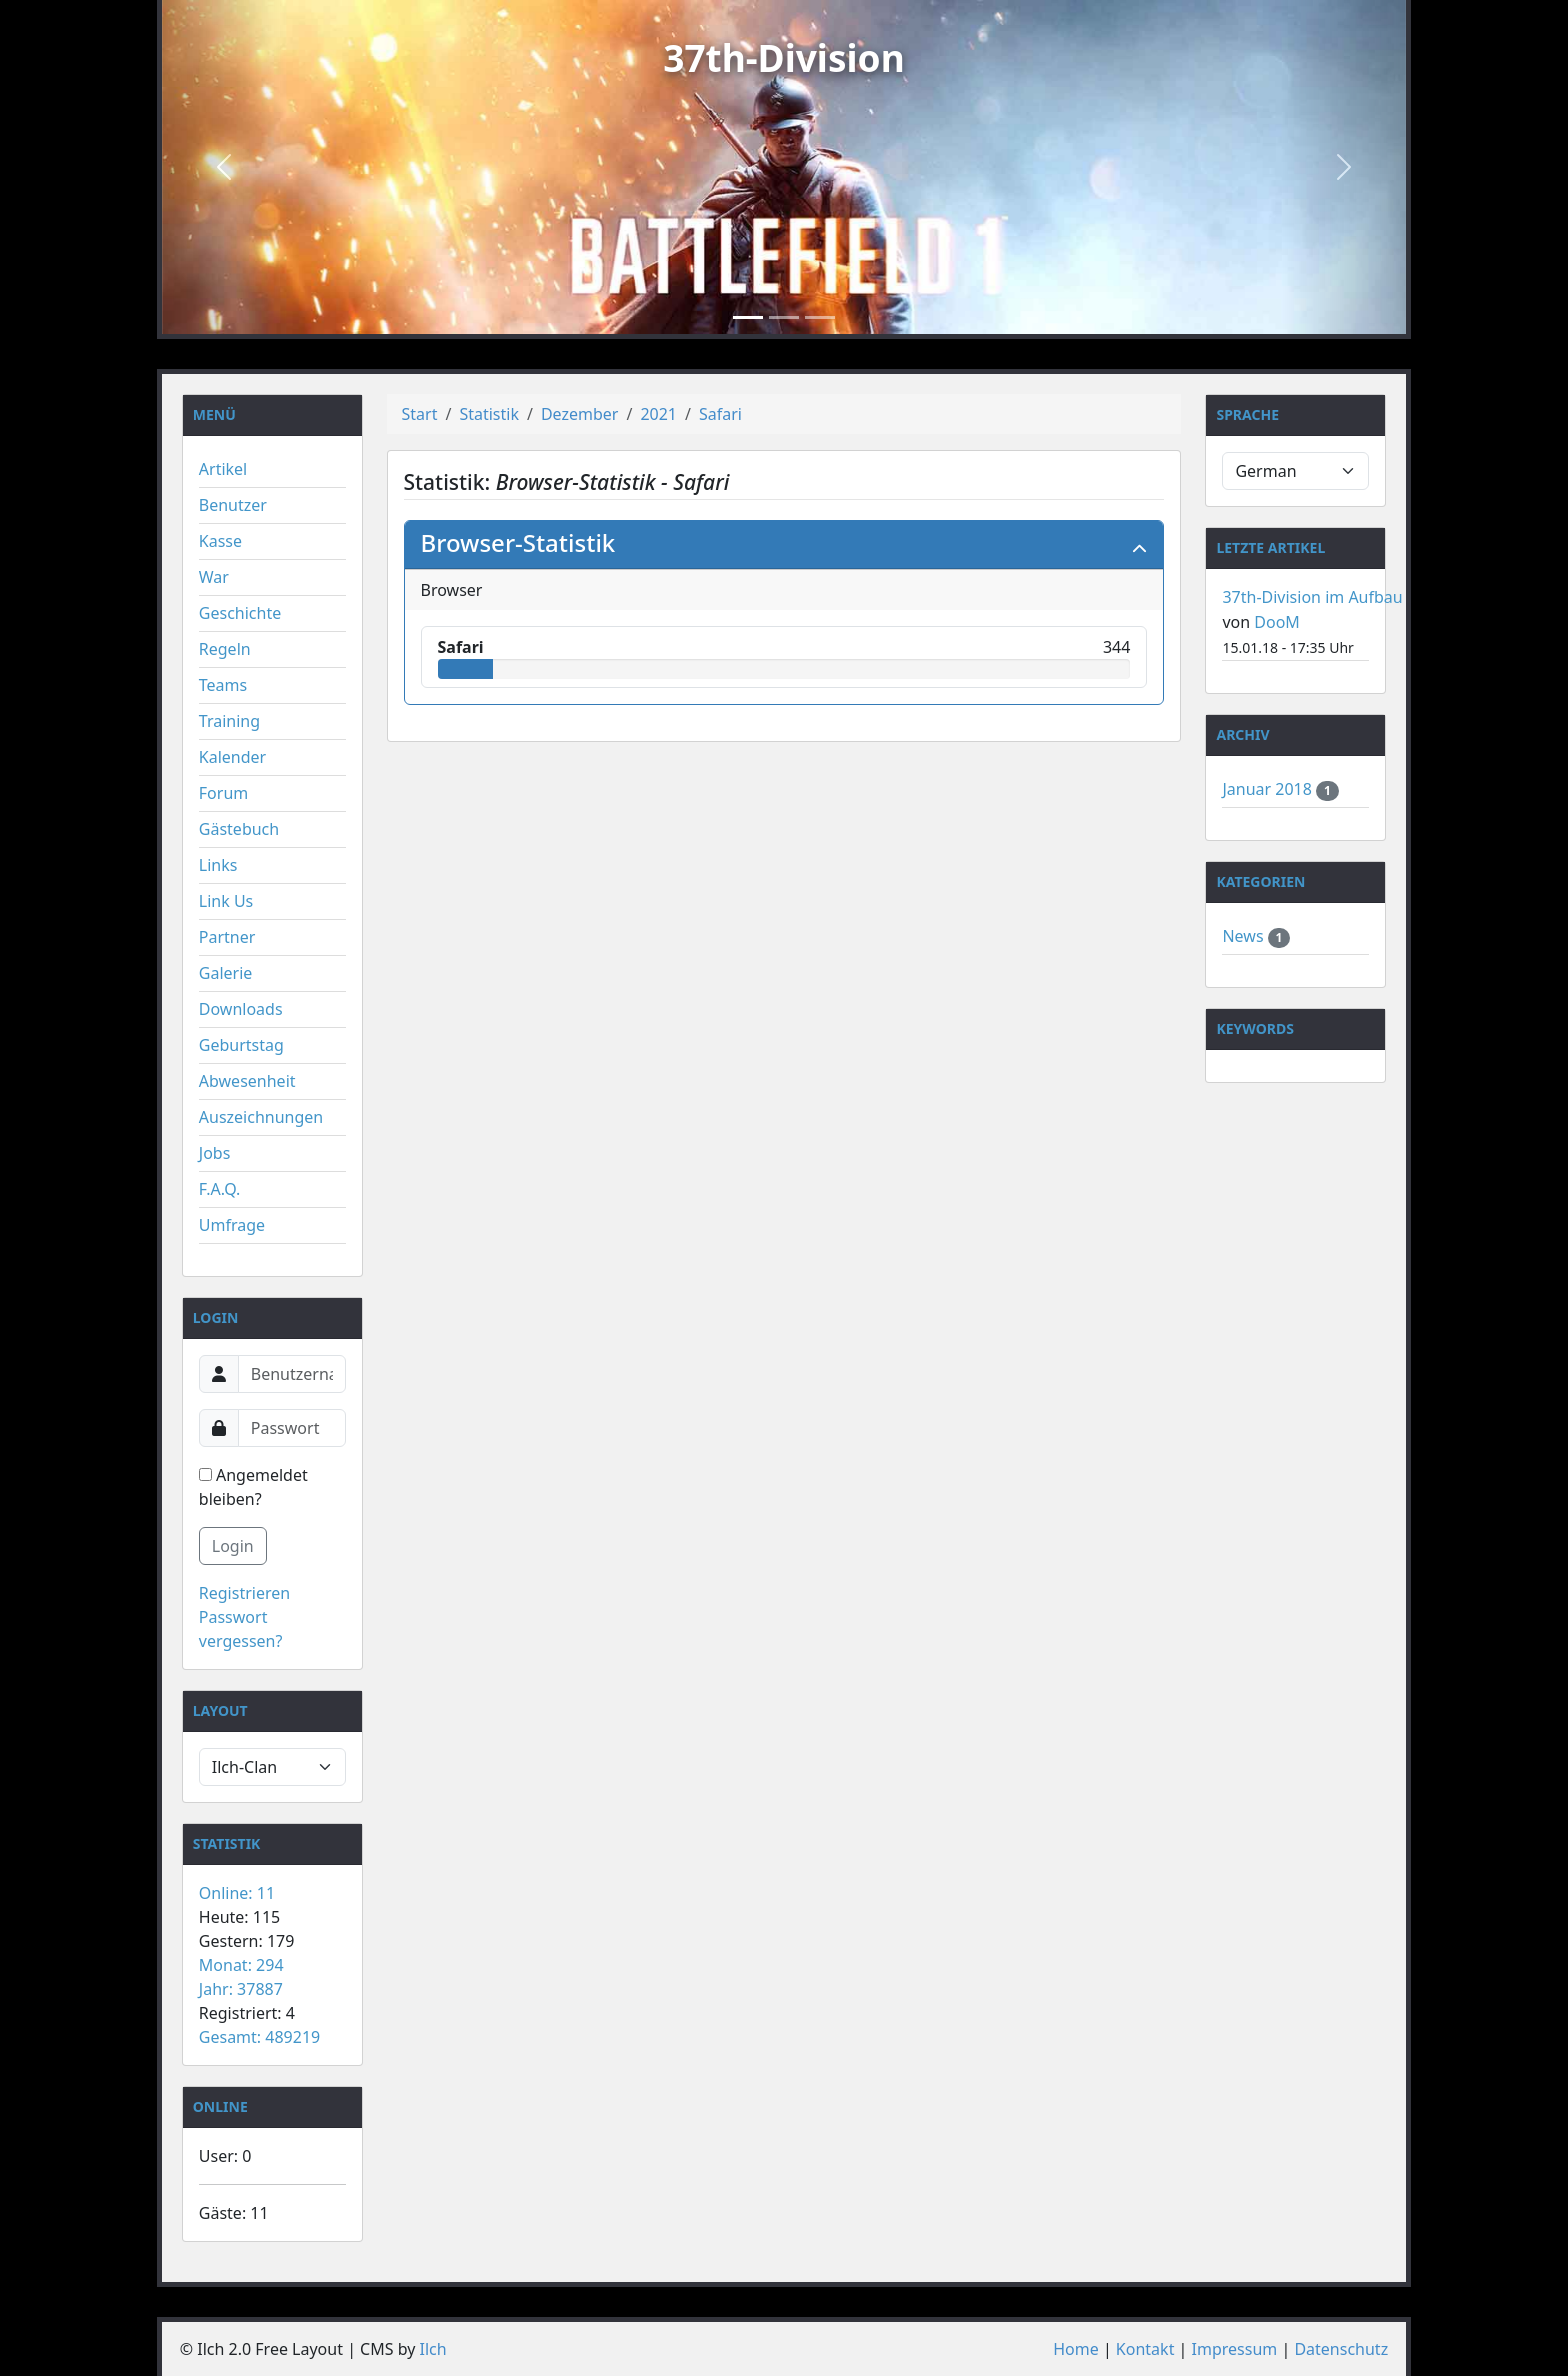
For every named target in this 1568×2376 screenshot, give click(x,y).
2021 (658, 414)
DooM (1277, 622)
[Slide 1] (748, 317)
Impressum (1235, 2349)
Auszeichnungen (261, 1117)
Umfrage (232, 1225)
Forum (223, 793)
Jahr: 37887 (241, 1989)
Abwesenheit (247, 1081)
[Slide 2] (784, 317)
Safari (720, 414)
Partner (227, 937)
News (1244, 936)
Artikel (223, 469)
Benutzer (233, 505)
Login (233, 1546)
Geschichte (240, 613)
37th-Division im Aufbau (1312, 597)
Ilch (433, 2349)
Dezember (580, 414)
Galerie (226, 973)
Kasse (220, 541)
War (214, 577)
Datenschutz (1341, 2349)
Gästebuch (239, 829)
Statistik (489, 414)
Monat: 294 (241, 1965)
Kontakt (1145, 2349)
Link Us (226, 901)
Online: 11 (237, 1893)
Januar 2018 (1269, 789)
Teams (223, 685)
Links (218, 865)
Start (420, 414)
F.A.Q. (220, 1189)
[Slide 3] (820, 317)
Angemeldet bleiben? (253, 1487)
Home (1076, 2349)
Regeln (225, 649)
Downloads (241, 1009)
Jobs (215, 1153)
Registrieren (244, 1593)
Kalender (232, 757)
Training (229, 721)
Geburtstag (241, 1045)
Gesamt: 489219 (259, 2037)
